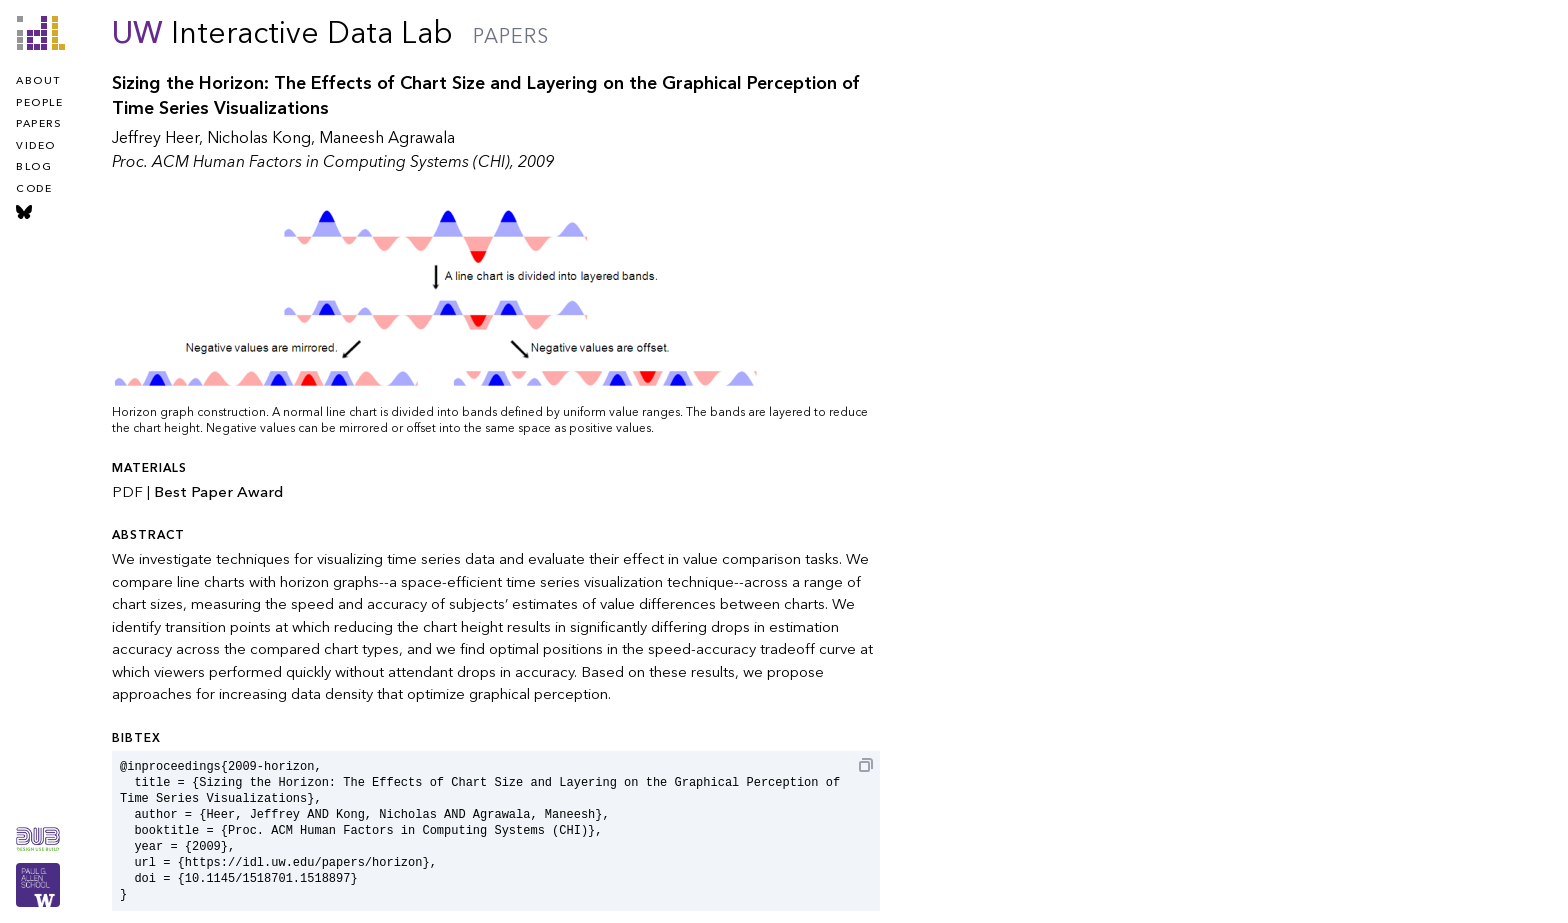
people (39, 103)
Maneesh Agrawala (387, 138)
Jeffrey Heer (155, 138)
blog (34, 167)
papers (38, 124)
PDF (127, 492)
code (34, 189)
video (36, 146)
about (38, 81)
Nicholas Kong (259, 138)
